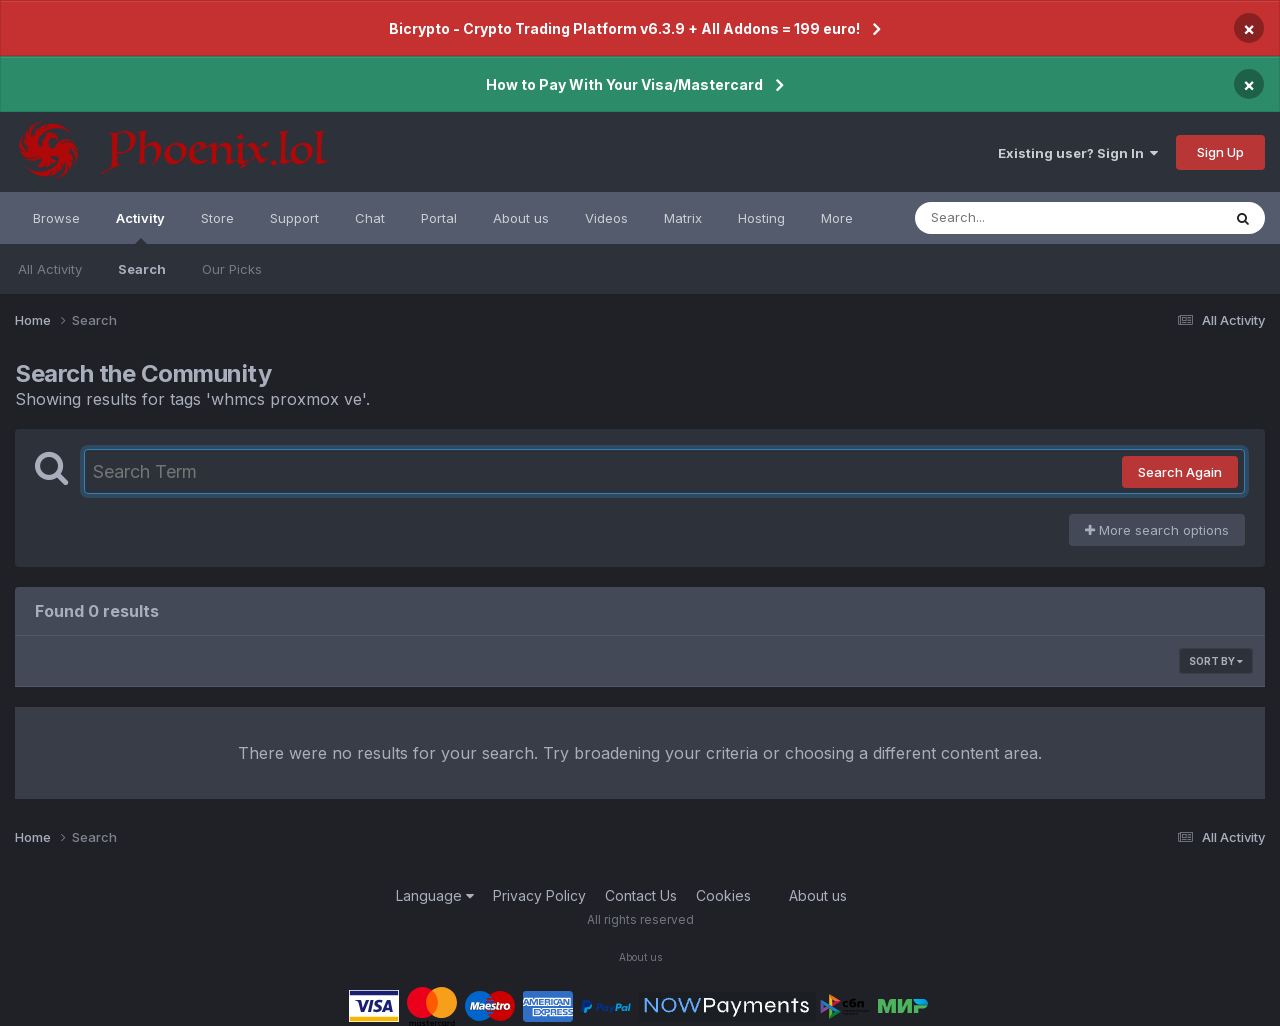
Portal (439, 218)
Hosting (761, 218)
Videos (606, 218)
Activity (140, 227)
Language (435, 895)
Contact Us (641, 895)
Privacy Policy (539, 895)
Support (294, 218)
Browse (56, 218)
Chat (370, 218)
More (837, 218)
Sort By (1216, 661)
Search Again (1180, 472)
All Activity (50, 269)
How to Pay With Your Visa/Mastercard (624, 84)
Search (142, 269)
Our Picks (232, 269)
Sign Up (1220, 152)
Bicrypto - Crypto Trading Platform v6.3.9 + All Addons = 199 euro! (624, 28)
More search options (1157, 530)
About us (521, 218)
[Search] (1013, 218)
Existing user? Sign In (1078, 153)
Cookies (723, 895)
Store (217, 218)
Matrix (683, 218)
